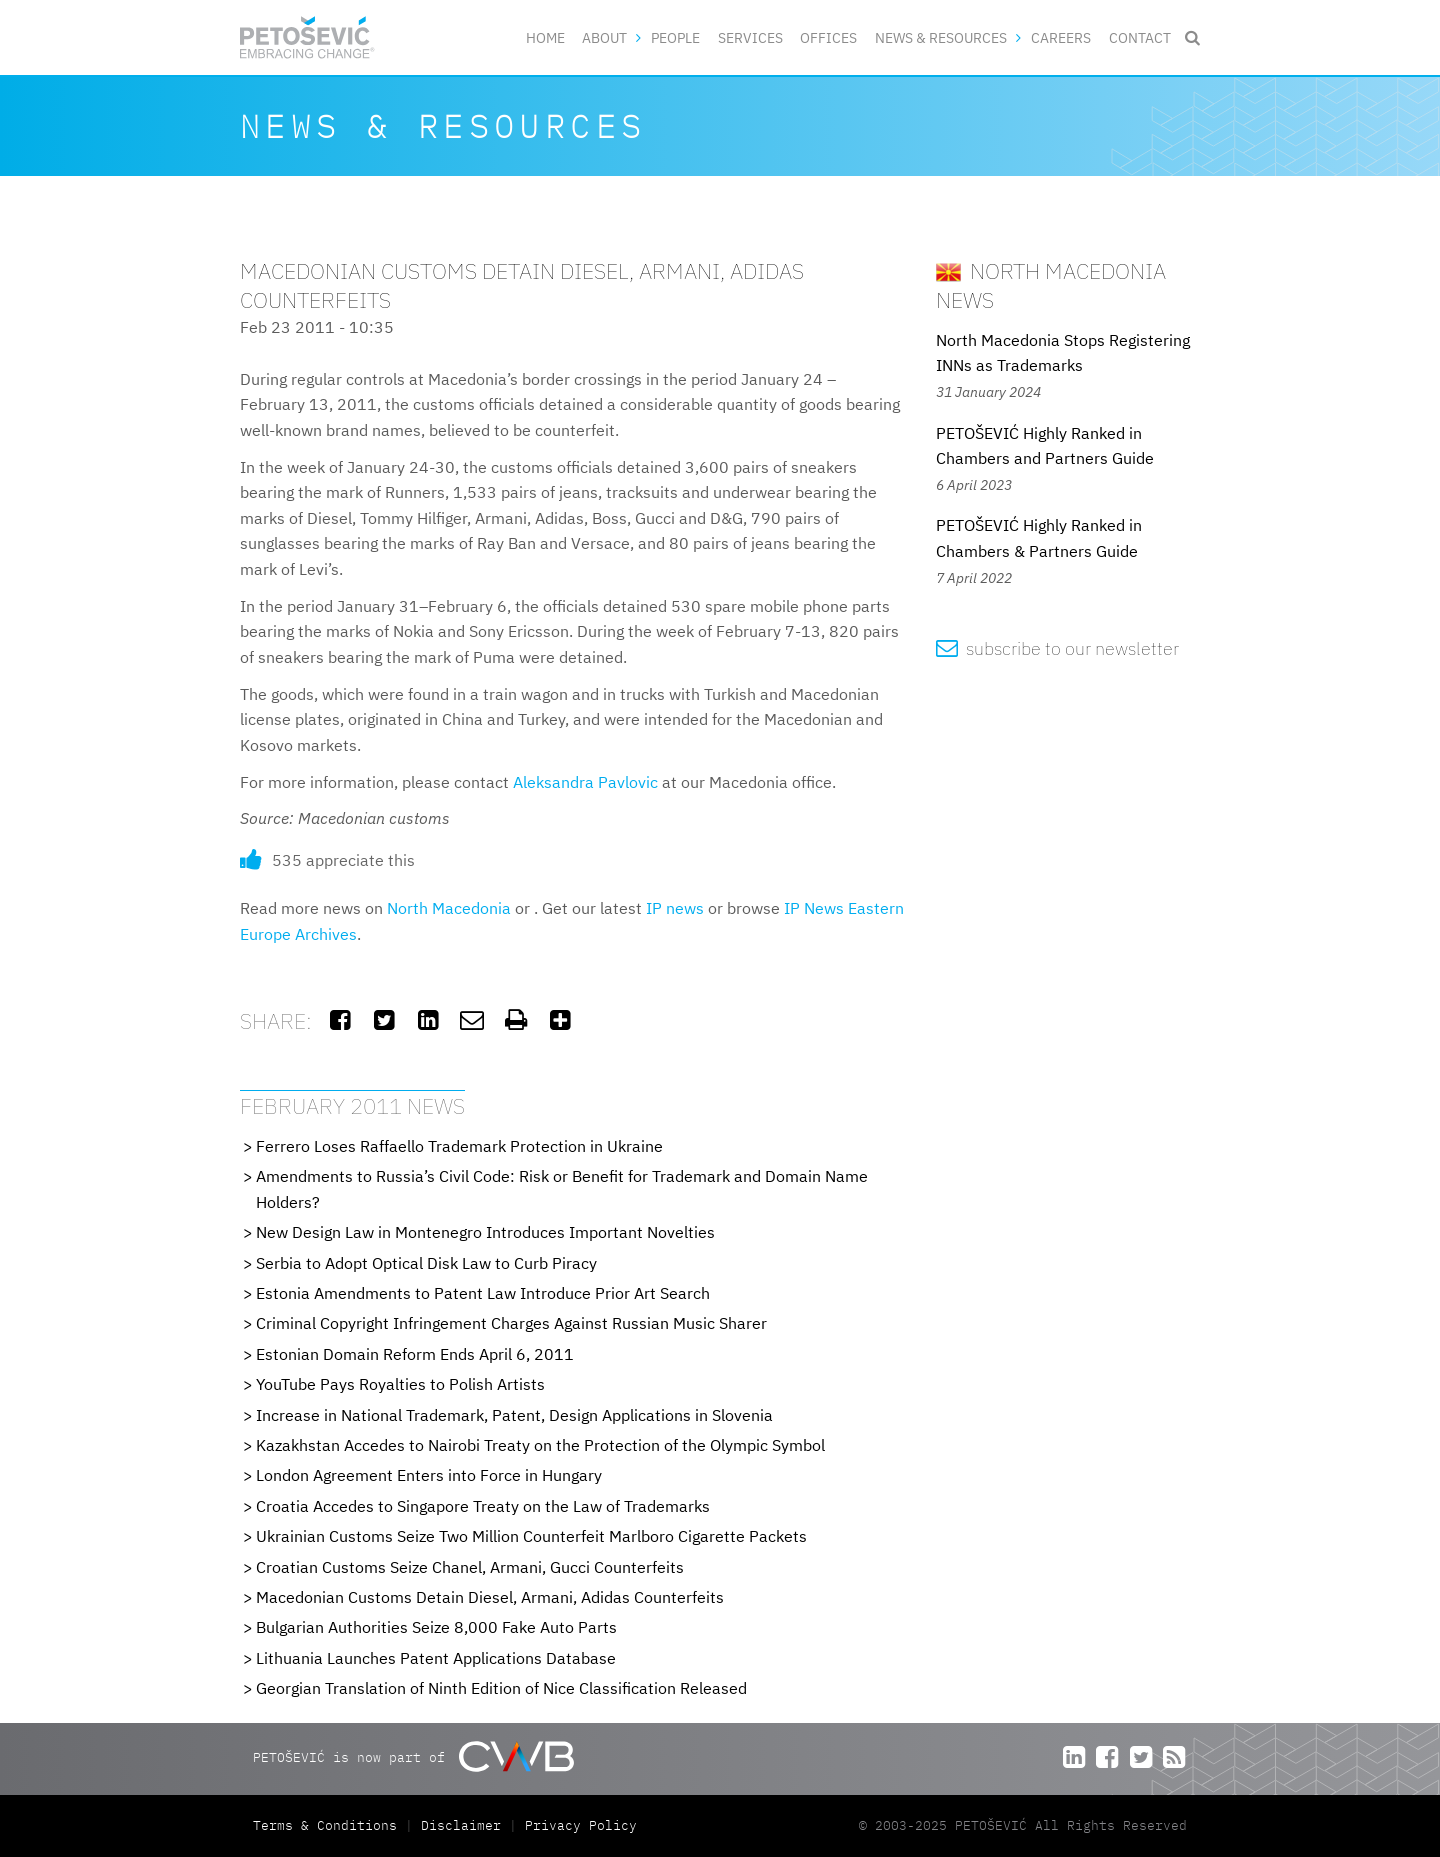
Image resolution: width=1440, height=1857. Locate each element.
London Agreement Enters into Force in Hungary (429, 1475)
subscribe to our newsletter (1057, 648)
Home (545, 37)
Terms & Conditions (329, 1825)
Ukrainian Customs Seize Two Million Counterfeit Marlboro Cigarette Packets (531, 1536)
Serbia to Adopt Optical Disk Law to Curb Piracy (426, 1263)
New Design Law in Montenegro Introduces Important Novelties (485, 1232)
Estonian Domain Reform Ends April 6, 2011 (415, 1354)
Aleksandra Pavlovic (585, 782)
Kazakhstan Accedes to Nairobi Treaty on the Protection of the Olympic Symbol (540, 1445)
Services (750, 37)
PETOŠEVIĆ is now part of (413, 1756)
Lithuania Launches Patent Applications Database (436, 1658)
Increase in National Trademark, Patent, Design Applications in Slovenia (514, 1415)
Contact (1140, 37)
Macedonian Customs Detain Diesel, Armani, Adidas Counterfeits (490, 1597)
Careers (1061, 37)
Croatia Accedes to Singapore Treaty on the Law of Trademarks (483, 1506)
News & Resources (941, 37)
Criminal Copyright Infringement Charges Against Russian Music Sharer (511, 1323)
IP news (675, 908)
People (675, 37)
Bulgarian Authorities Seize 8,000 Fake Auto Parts (436, 1627)
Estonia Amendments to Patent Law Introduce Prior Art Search (483, 1293)
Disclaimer (461, 1825)
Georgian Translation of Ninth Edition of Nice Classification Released (501, 1688)
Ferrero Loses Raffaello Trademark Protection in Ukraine (459, 1146)
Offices (828, 37)
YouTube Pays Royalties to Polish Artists (400, 1384)
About (604, 37)
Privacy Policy (581, 1825)
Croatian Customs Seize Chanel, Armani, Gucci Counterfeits (470, 1567)
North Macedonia (449, 908)
